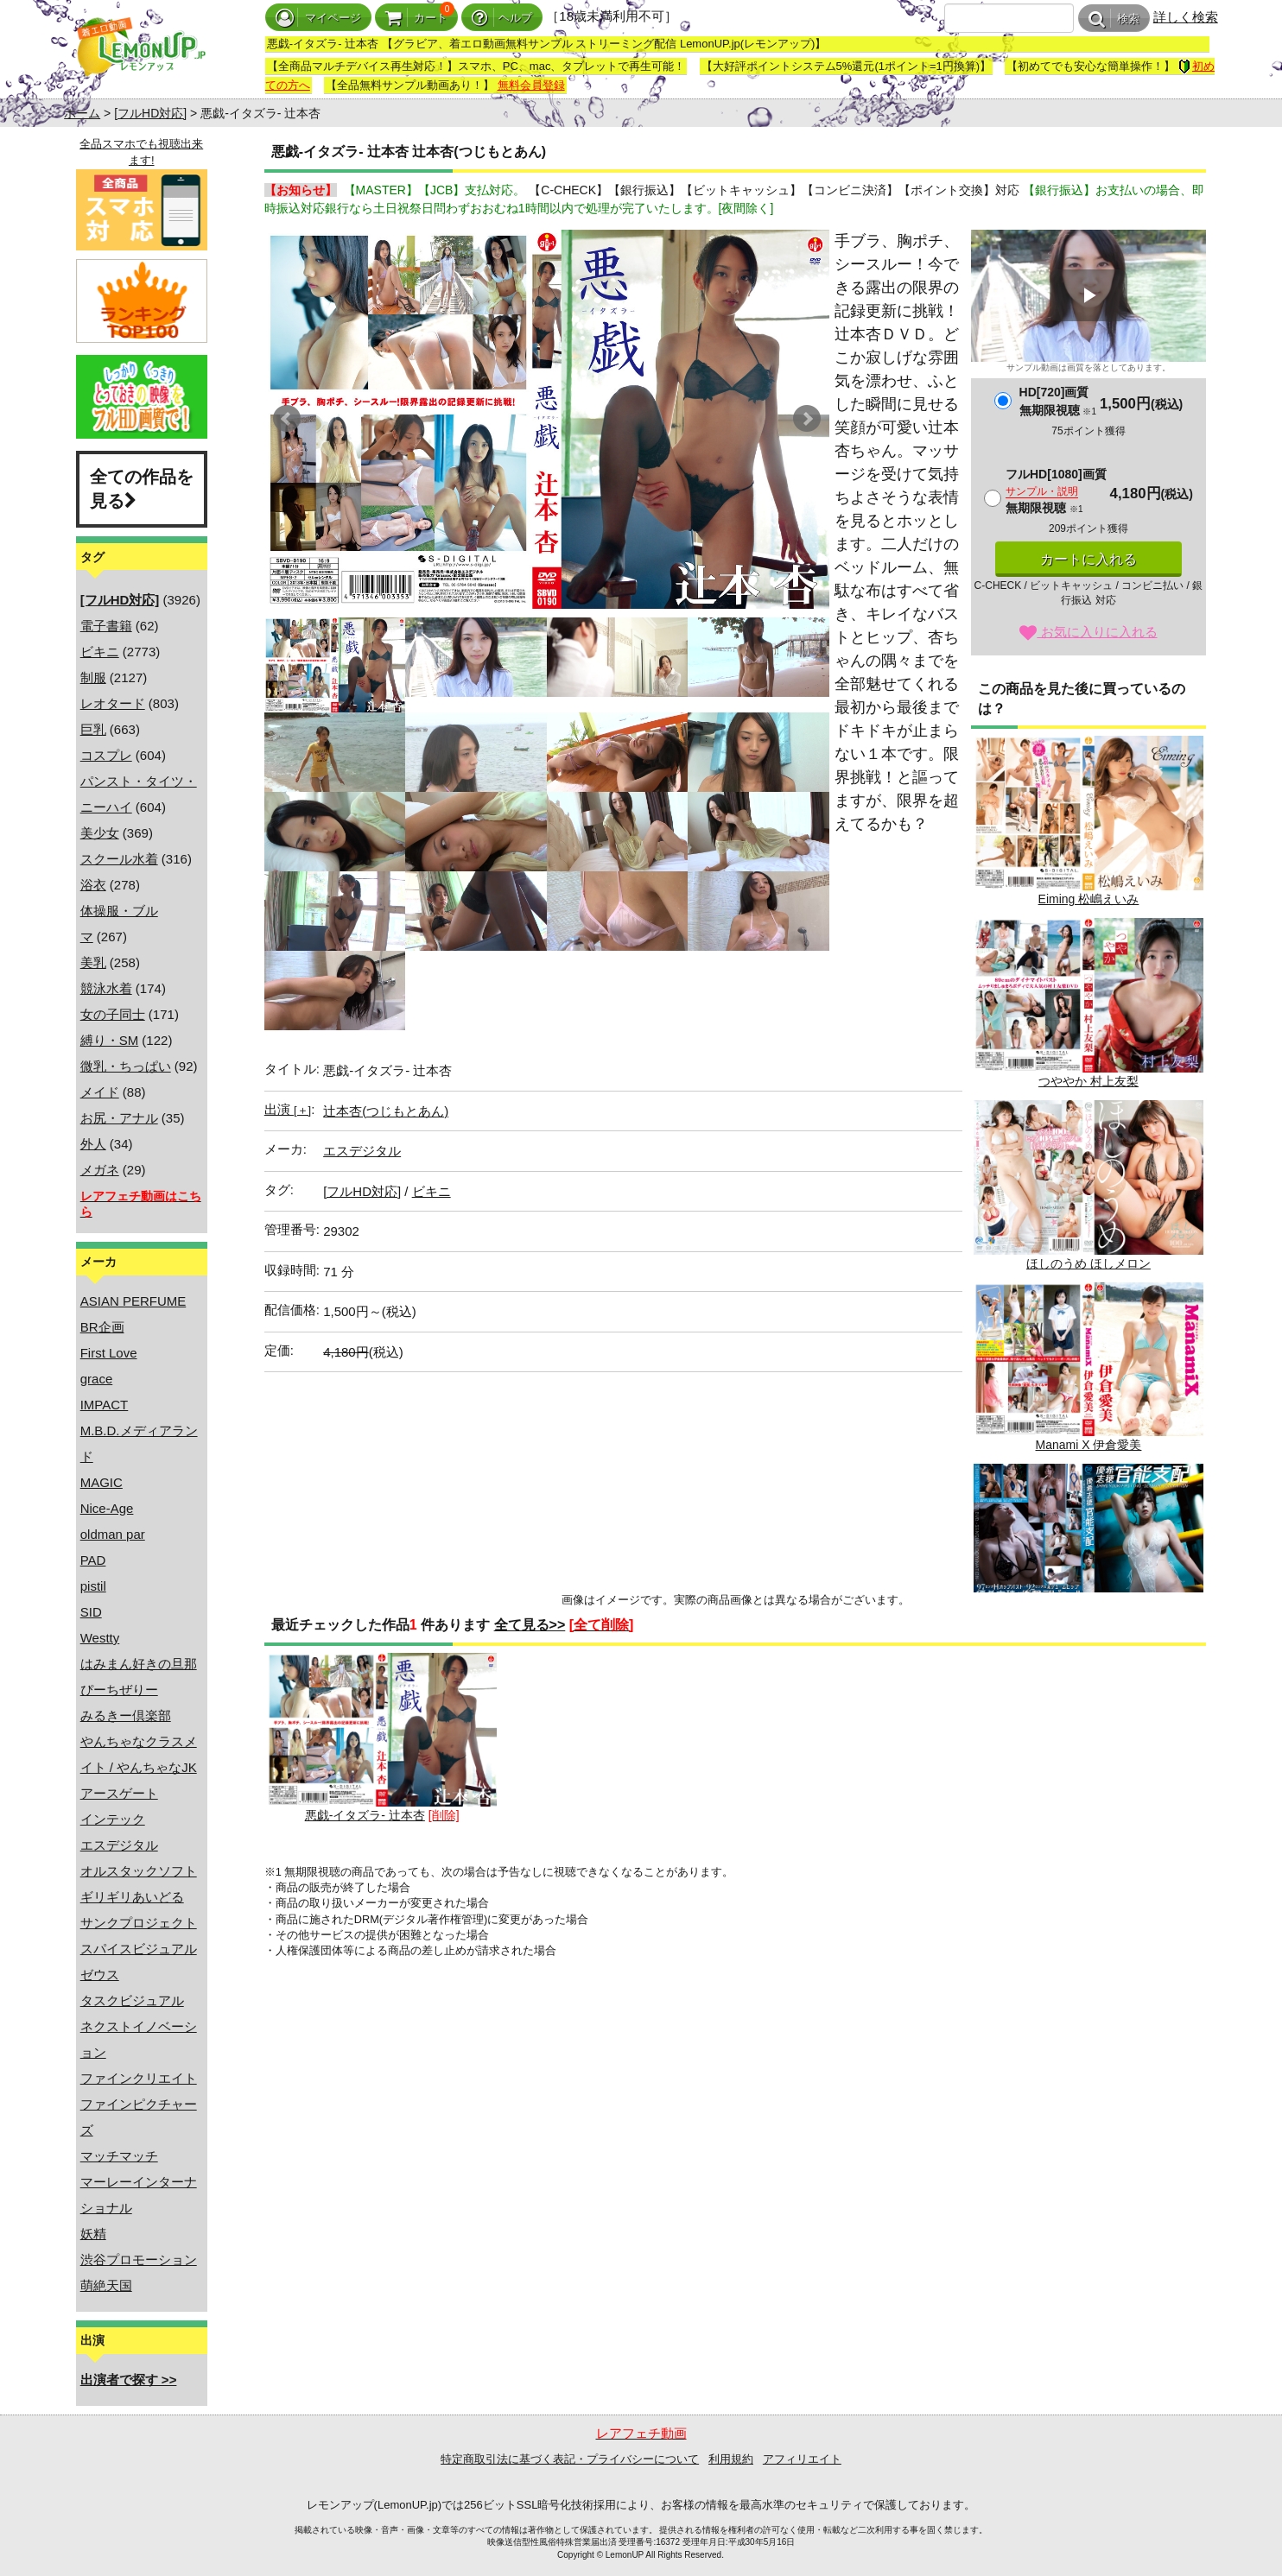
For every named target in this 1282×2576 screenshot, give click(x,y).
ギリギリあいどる (132, 1896)
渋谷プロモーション (138, 2259)
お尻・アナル (119, 1118)
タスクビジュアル (132, 2000)
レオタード (112, 703)
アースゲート (119, 1793)
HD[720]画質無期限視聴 (1057, 401)
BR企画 (102, 1327)
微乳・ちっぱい (125, 1066)
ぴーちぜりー (119, 1689)
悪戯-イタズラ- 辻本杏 (382, 1738)
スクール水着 (119, 858)
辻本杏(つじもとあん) (385, 1111)
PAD (93, 1560)
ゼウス (99, 1974)
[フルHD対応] (150, 113)
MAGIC (101, 1482)
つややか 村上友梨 (1089, 1003)
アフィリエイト (802, 2459)
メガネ (99, 1169)
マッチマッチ (119, 2156)
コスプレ (106, 755)
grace (96, 1378)
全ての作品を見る (142, 489)
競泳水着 (106, 988)
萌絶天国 (106, 2285)
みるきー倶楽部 (125, 1715)
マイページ (318, 17)
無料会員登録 (531, 85)
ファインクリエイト (138, 2078)
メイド (99, 1092)
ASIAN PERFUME (133, 1301)
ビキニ (99, 651)
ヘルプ (502, 17)
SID (91, 1611)
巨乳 (93, 729)
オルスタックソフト (138, 1871)
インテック (112, 1819)
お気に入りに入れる (1088, 631)
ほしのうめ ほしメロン (1089, 1185)
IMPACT (104, 1404)
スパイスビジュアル (138, 1948)
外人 (93, 1143)
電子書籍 (106, 625)
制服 (93, 677)
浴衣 (93, 884)
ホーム (82, 113)
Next (807, 419)
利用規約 (730, 2459)
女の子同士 (112, 1014)
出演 (287, 1109)
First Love (108, 1352)
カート (416, 17)
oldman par (112, 1534)
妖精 (93, 2233)
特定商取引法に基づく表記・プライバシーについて (570, 2459)
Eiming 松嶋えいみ (1089, 821)
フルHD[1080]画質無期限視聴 (1056, 491)
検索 (1113, 18)
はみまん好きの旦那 (138, 1663)
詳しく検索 (1185, 16)
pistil (93, 1586)
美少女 (99, 833)
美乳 (93, 962)
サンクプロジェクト (138, 1922)
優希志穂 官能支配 (1089, 1549)
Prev (287, 419)
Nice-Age (107, 1508)
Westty (100, 1637)
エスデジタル (119, 1845)
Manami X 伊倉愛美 (1089, 1367)
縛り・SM (109, 1040)
